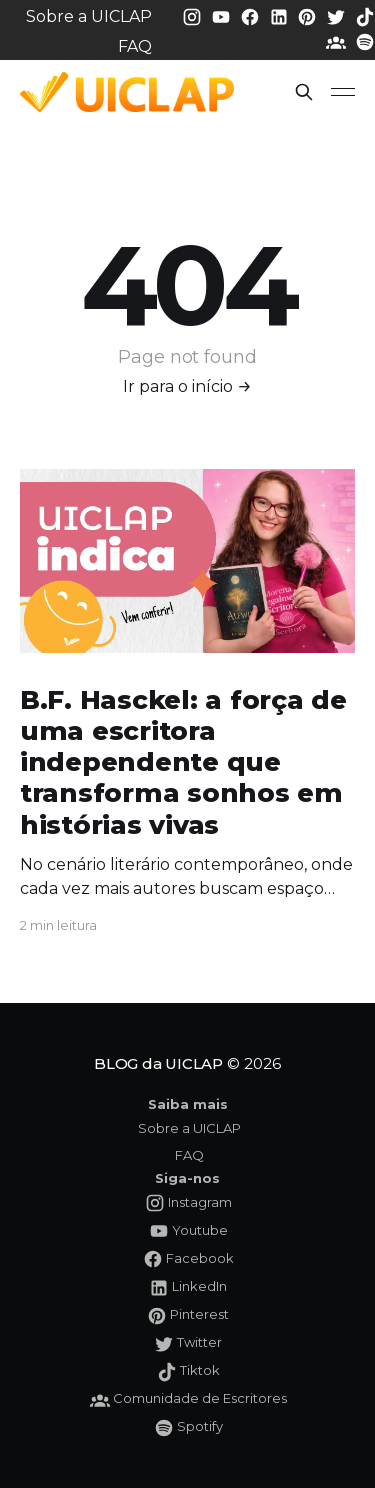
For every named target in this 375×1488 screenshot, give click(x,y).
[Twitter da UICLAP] (338, 15)
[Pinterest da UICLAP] (309, 15)
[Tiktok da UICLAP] (365, 15)
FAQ (135, 46)
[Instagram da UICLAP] (194, 15)
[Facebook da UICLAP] (252, 15)
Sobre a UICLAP (89, 16)
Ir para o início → (187, 386)
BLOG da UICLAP (158, 1063)
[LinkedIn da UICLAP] (281, 15)
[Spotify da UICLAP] (365, 41)
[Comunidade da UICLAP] (338, 41)
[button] (304, 92)
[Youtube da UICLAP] (223, 15)
